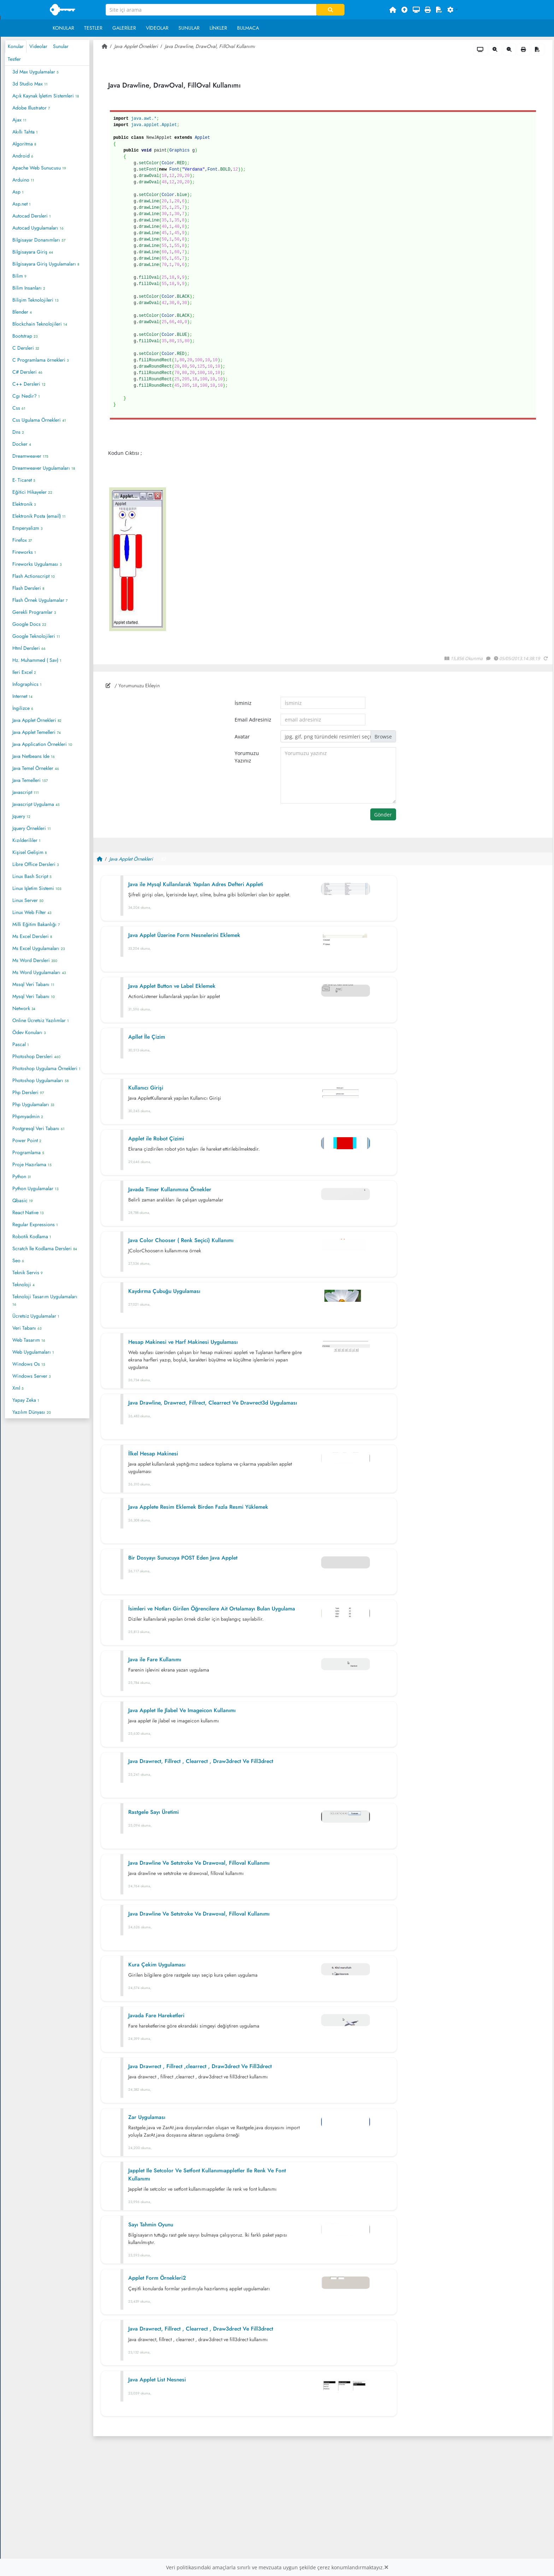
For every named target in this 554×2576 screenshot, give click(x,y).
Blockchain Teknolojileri (39, 323)
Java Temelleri (30, 780)
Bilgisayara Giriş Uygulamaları (45, 263)
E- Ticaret (23, 479)
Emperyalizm (27, 528)
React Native (27, 1212)
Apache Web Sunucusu (39, 167)
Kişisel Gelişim (29, 852)
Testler (93, 27)
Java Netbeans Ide (33, 756)
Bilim (19, 275)
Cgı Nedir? (26, 395)
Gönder (383, 814)
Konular (63, 27)
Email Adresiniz (253, 719)
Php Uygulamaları (33, 1104)
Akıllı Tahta (25, 131)
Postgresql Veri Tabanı (38, 1128)
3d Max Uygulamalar (35, 71)
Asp (18, 191)
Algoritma (24, 143)
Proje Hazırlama (32, 1164)
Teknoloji (23, 1284)
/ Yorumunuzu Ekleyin (133, 685)
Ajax (19, 119)
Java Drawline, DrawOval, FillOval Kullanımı (210, 46)
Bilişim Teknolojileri (35, 299)
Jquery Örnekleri (31, 828)
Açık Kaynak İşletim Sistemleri (45, 95)
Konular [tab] (16, 46)
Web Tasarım (28, 1339)
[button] (452, 10)
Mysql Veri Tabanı (33, 996)
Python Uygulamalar (35, 1188)
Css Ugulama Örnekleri (39, 419)
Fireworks (24, 552)
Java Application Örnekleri (42, 744)
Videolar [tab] (38, 46)
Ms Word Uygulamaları (39, 972)
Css (18, 407)
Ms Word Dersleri (34, 960)
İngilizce (22, 708)
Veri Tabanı (26, 1327)
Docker (21, 443)
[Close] (386, 2567)
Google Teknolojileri (36, 636)
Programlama (28, 1152)
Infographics (27, 684)
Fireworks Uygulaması (36, 564)
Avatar (242, 736)
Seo (18, 1260)
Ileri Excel (24, 672)
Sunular (189, 27)
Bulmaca (248, 27)
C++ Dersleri (29, 383)
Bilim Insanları (28, 287)
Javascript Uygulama (36, 804)
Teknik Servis (27, 1272)
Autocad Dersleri (31, 215)
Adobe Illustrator (31, 107)
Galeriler (124, 27)
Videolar (157, 27)
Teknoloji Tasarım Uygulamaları (44, 1300)
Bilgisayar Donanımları (38, 239)
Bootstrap (24, 335)
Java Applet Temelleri (36, 732)
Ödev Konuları (29, 1032)
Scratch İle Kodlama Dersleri (44, 1248)
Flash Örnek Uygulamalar (39, 600)
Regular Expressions (35, 1224)
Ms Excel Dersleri (32, 936)
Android (22, 155)
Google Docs (29, 624)
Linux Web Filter (31, 912)
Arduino (23, 179)
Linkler (218, 27)
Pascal (20, 1044)
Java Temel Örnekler (35, 768)
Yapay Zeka (25, 1399)
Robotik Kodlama (31, 1236)
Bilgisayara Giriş (32, 251)
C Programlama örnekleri (40, 359)
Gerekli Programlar (34, 612)
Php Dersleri (28, 1092)
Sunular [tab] (61, 46)
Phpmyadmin (27, 1116)
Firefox (22, 540)
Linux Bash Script (32, 876)
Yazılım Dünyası (31, 1411)
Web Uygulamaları (33, 1351)
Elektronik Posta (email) (39, 516)
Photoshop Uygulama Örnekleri (46, 1068)
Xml (18, 1387)
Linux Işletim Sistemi (36, 888)
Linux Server (27, 900)
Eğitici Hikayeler (32, 491)
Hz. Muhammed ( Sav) (36, 660)
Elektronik (24, 504)
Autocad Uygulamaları (38, 227)
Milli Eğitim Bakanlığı (36, 924)
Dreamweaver (30, 455)
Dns (18, 431)
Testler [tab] (14, 59)
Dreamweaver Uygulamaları (43, 467)
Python (21, 1176)
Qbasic (22, 1200)
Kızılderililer (26, 840)
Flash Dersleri (28, 588)
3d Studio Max (30, 83)
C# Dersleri (27, 371)
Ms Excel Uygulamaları (38, 948)
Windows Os (28, 1363)
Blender (22, 311)
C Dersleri (25, 347)
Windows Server (31, 1375)
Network (23, 1008)
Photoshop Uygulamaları (40, 1080)
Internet (22, 696)
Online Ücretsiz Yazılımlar (40, 1020)
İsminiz (243, 703)
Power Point (26, 1140)
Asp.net (21, 203)
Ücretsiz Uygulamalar (35, 1315)
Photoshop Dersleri (36, 1056)
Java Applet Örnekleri (36, 720)
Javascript (25, 792)
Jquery (21, 816)
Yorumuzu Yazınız (247, 757)
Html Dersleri (29, 648)
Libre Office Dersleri (35, 864)
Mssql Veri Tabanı (33, 984)
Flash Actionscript (33, 576)
